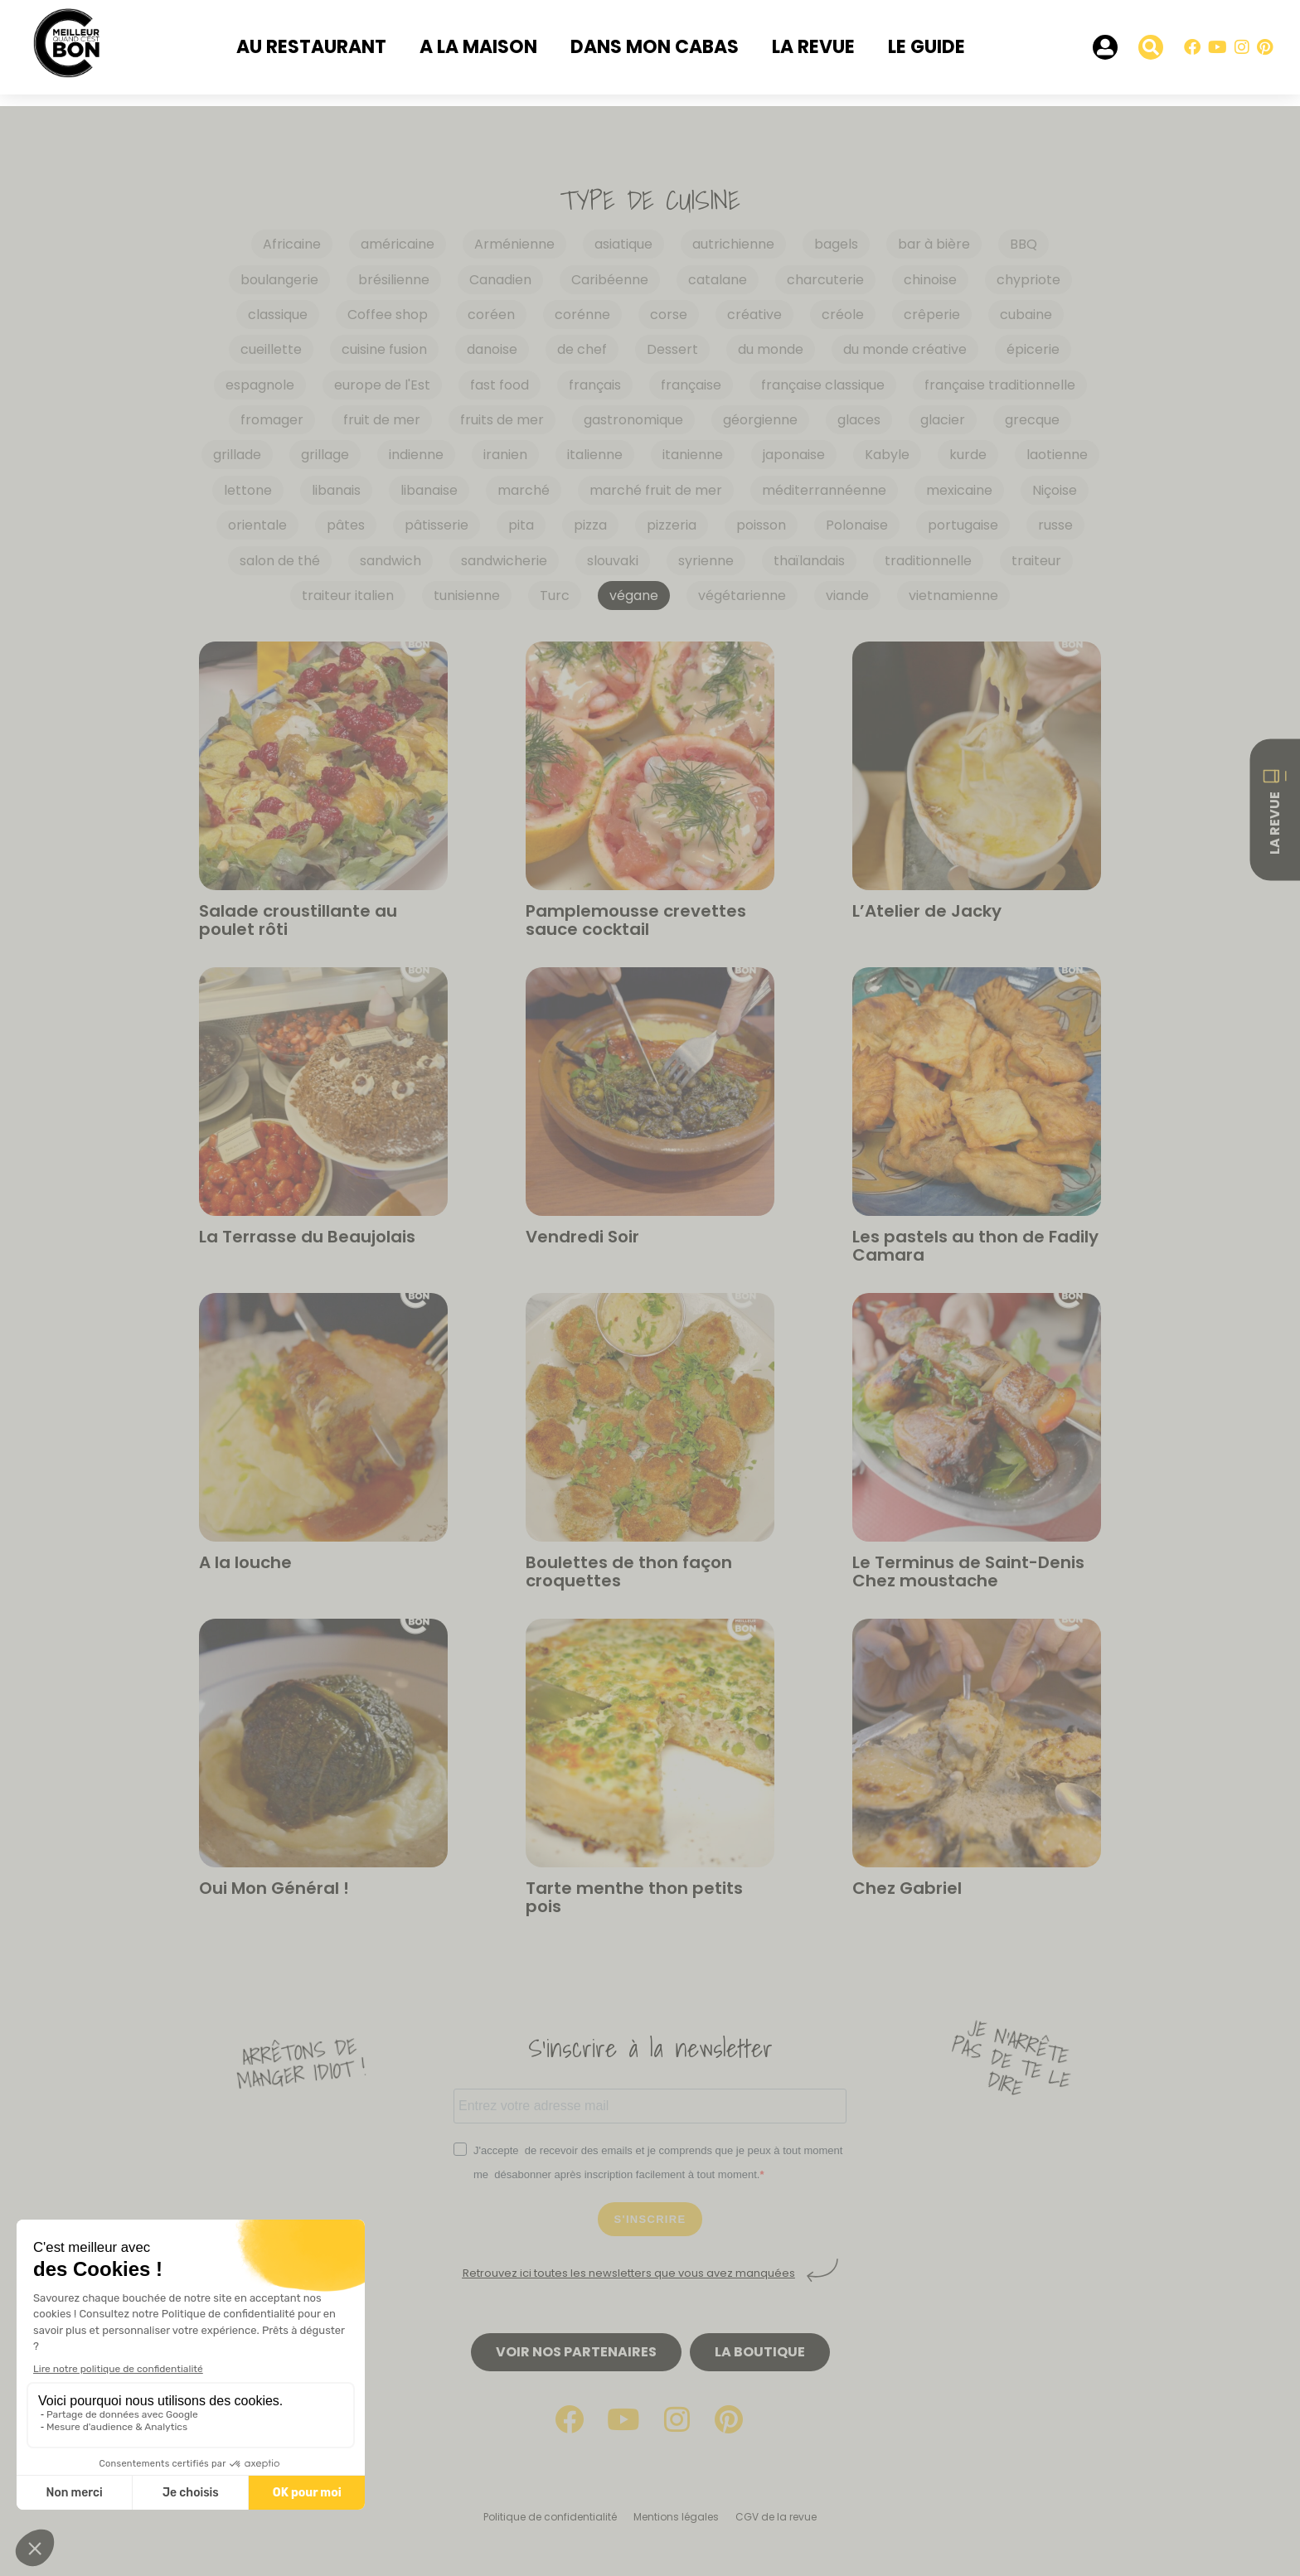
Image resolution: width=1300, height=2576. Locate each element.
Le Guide (926, 47)
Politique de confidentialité (550, 2517)
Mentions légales (676, 2517)
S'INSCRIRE (650, 2219)
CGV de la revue (776, 2517)
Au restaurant (311, 47)
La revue (813, 47)
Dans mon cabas (654, 47)
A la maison (478, 47)
